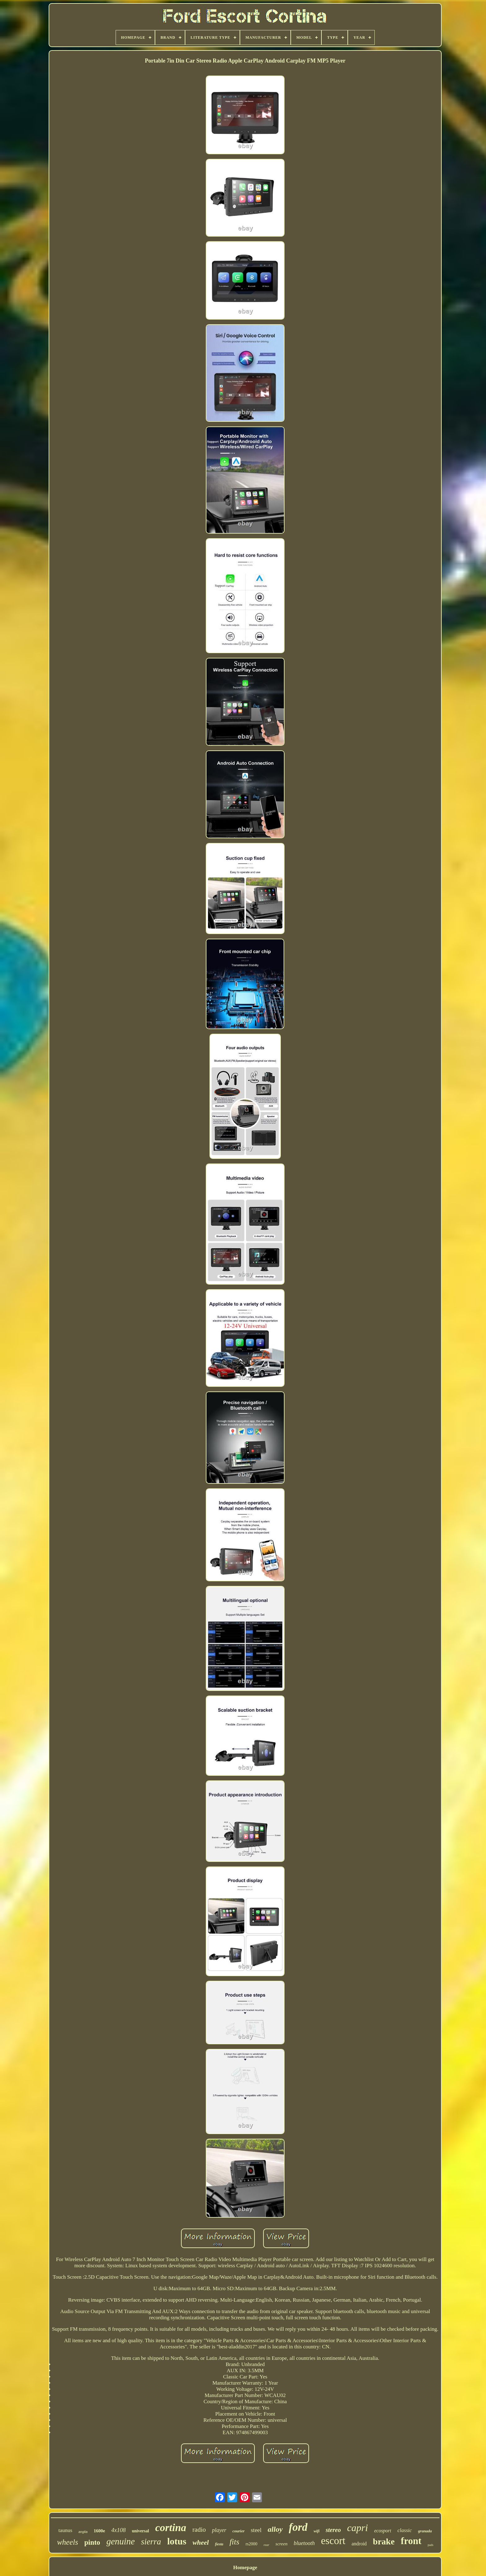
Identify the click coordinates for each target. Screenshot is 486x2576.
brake (384, 2541)
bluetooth (304, 2543)
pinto (92, 2542)
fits (234, 2541)
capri (357, 2527)
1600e (99, 2530)
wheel (200, 2542)
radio (199, 2529)
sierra (151, 2541)
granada (425, 2531)
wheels (67, 2542)
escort (333, 2540)
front (411, 2540)
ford (298, 2527)
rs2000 (251, 2544)
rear (266, 2545)
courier (238, 2531)
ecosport (382, 2530)
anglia (82, 2532)
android (359, 2543)
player (219, 2530)
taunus (65, 2530)
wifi (317, 2531)
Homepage (245, 2567)
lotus (176, 2541)
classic (404, 2530)
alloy (275, 2529)
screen (282, 2543)
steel (256, 2530)
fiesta (219, 2544)
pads (430, 2545)
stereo (333, 2529)
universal (140, 2531)
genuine (120, 2541)
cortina (170, 2527)
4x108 (118, 2530)
